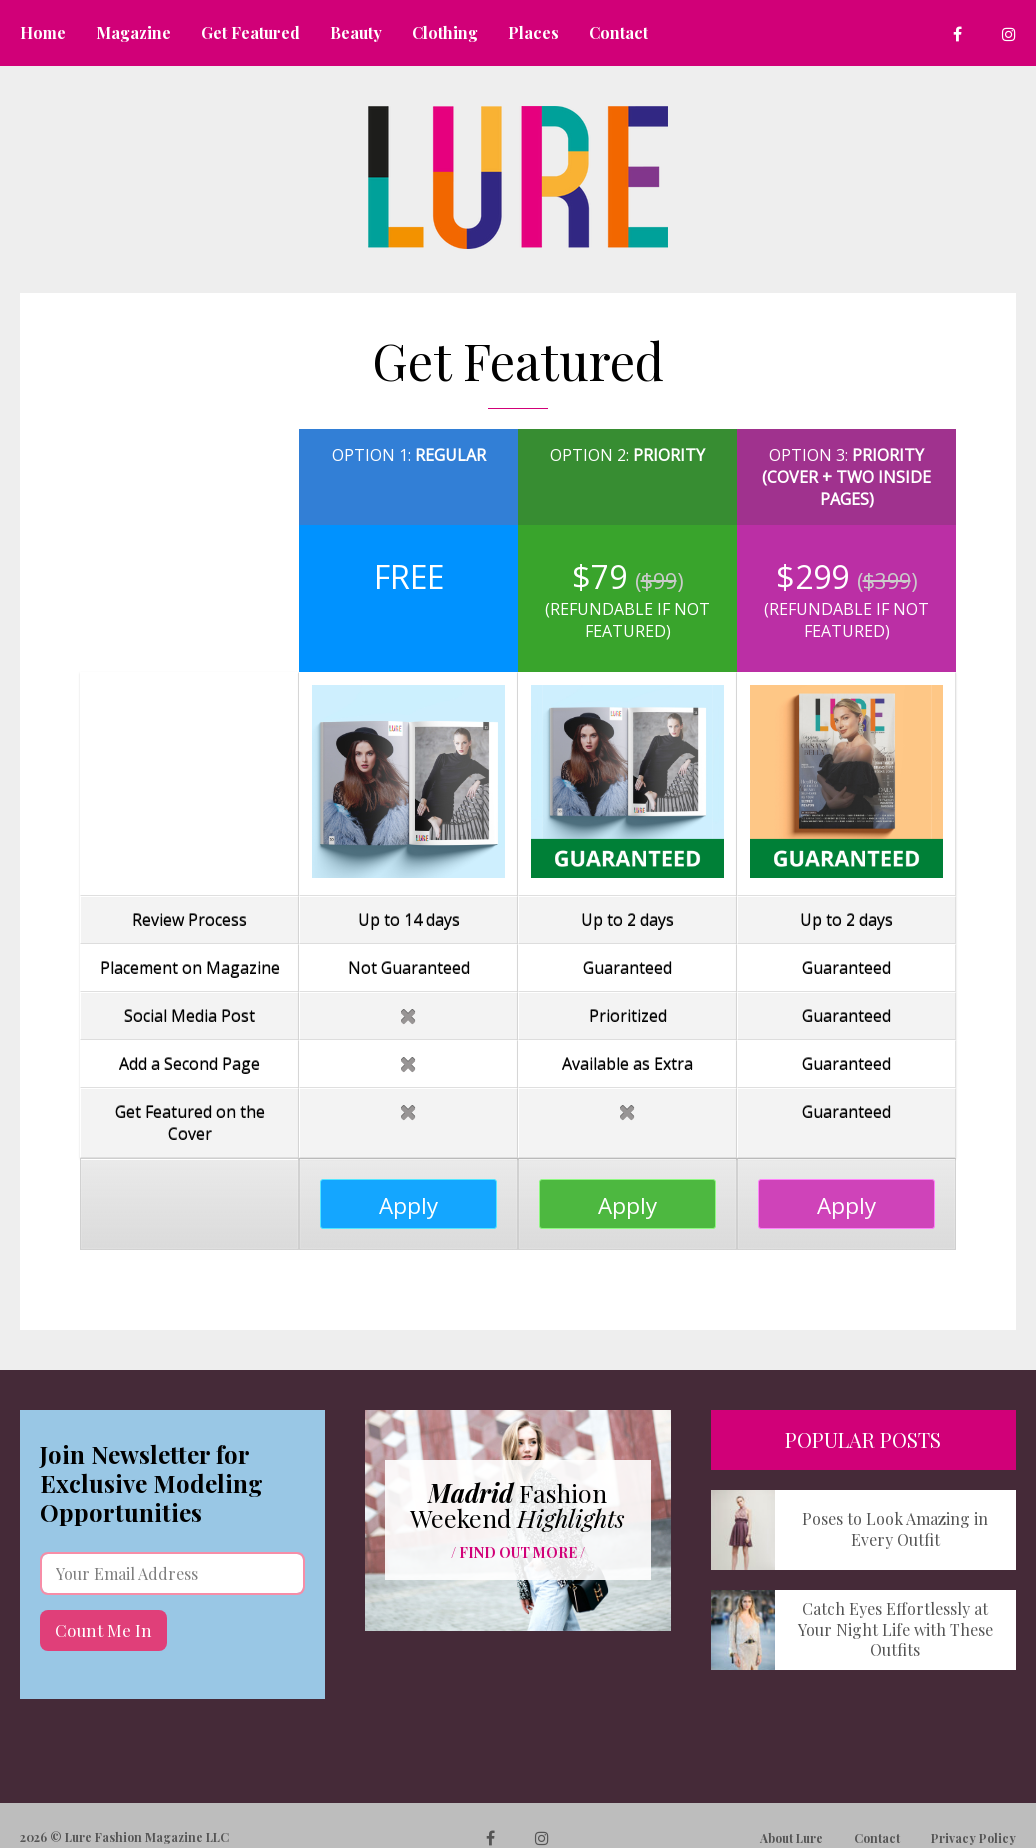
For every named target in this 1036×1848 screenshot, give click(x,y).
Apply (408, 1205)
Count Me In (103, 1630)
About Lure (791, 1838)
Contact (877, 1838)
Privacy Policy (973, 1838)
